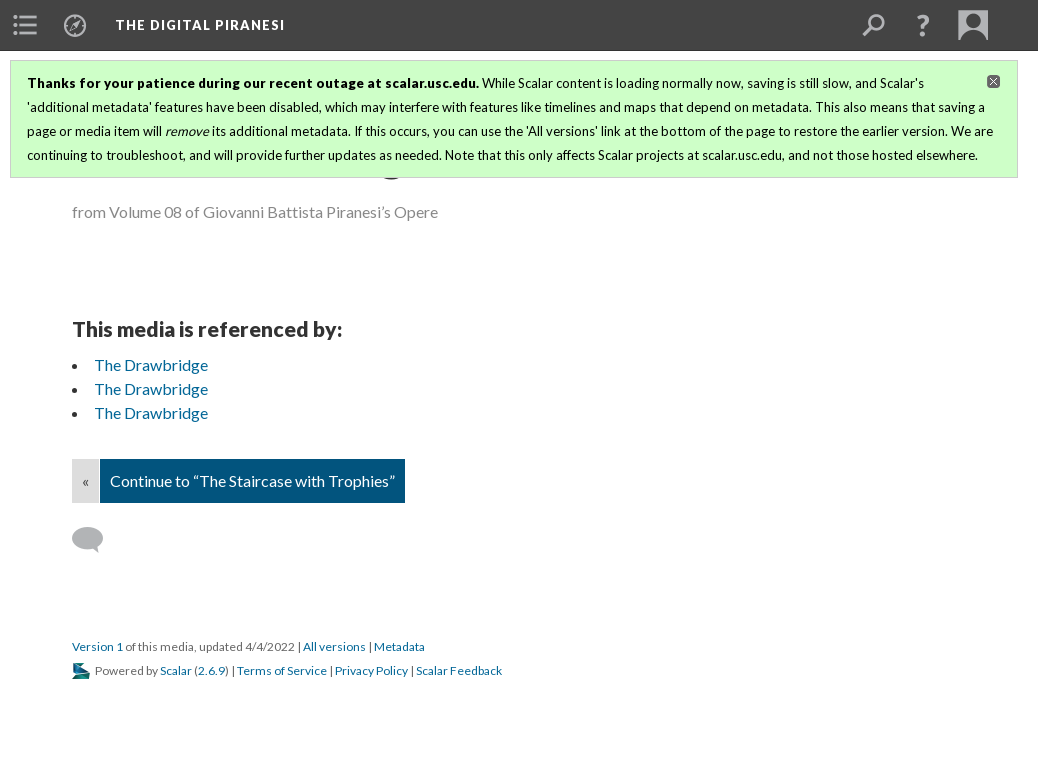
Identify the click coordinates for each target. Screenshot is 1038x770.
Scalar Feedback (459, 670)
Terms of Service (282, 670)
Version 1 (97, 646)
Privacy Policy (371, 670)
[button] (923, 25)
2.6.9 (211, 670)
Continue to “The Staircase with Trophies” (252, 480)
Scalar (176, 670)
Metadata (399, 646)
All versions (334, 646)
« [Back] (85, 480)
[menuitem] (25, 25)
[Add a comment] (96, 540)
